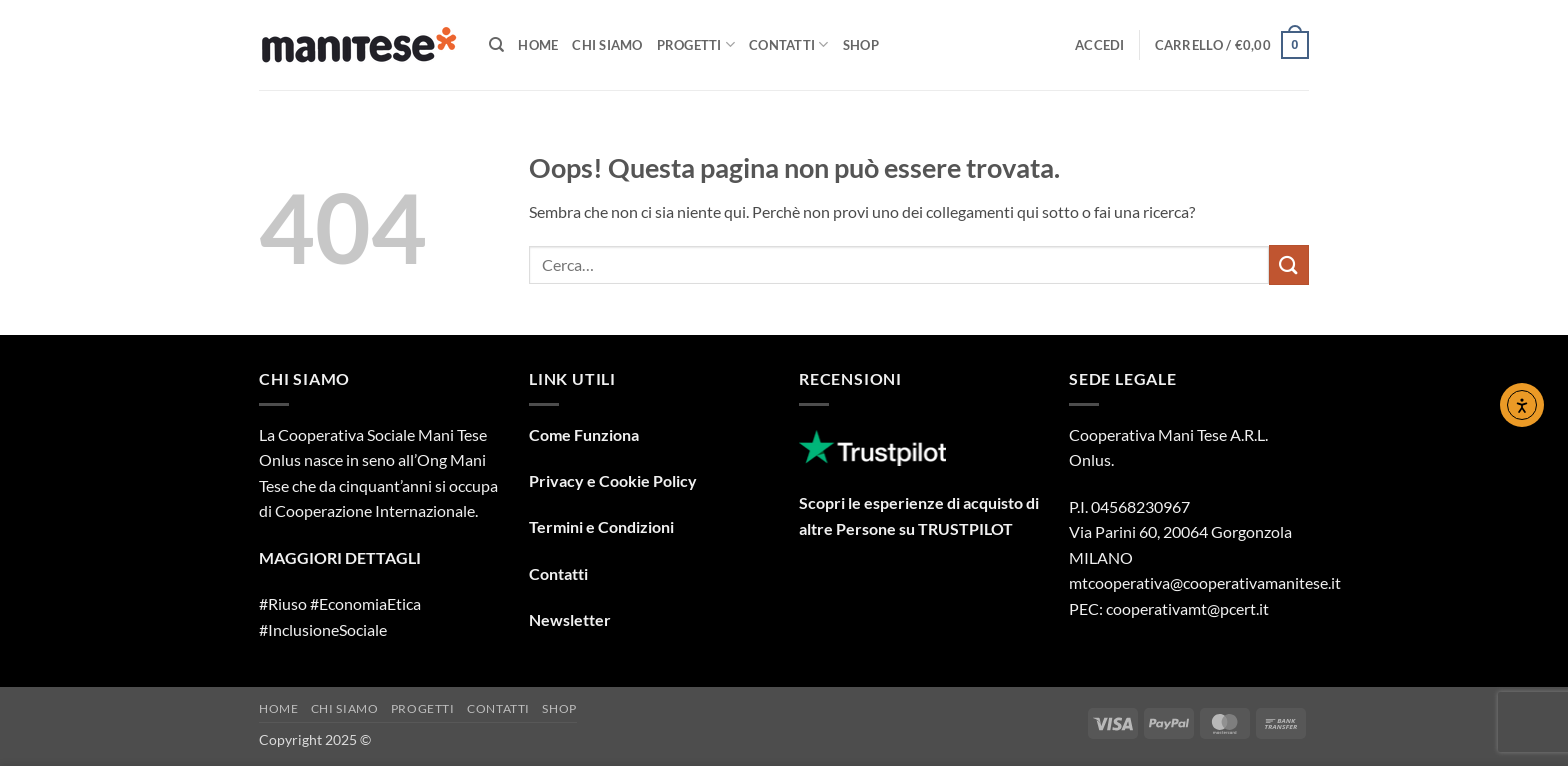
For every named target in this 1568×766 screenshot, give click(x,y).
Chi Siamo (607, 45)
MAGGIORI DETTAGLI (340, 557)
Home (538, 45)
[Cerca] (496, 45)
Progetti (696, 44)
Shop (861, 45)
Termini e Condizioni (601, 526)
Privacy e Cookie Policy (613, 480)
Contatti (789, 44)
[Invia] (1289, 264)
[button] (1100, 45)
